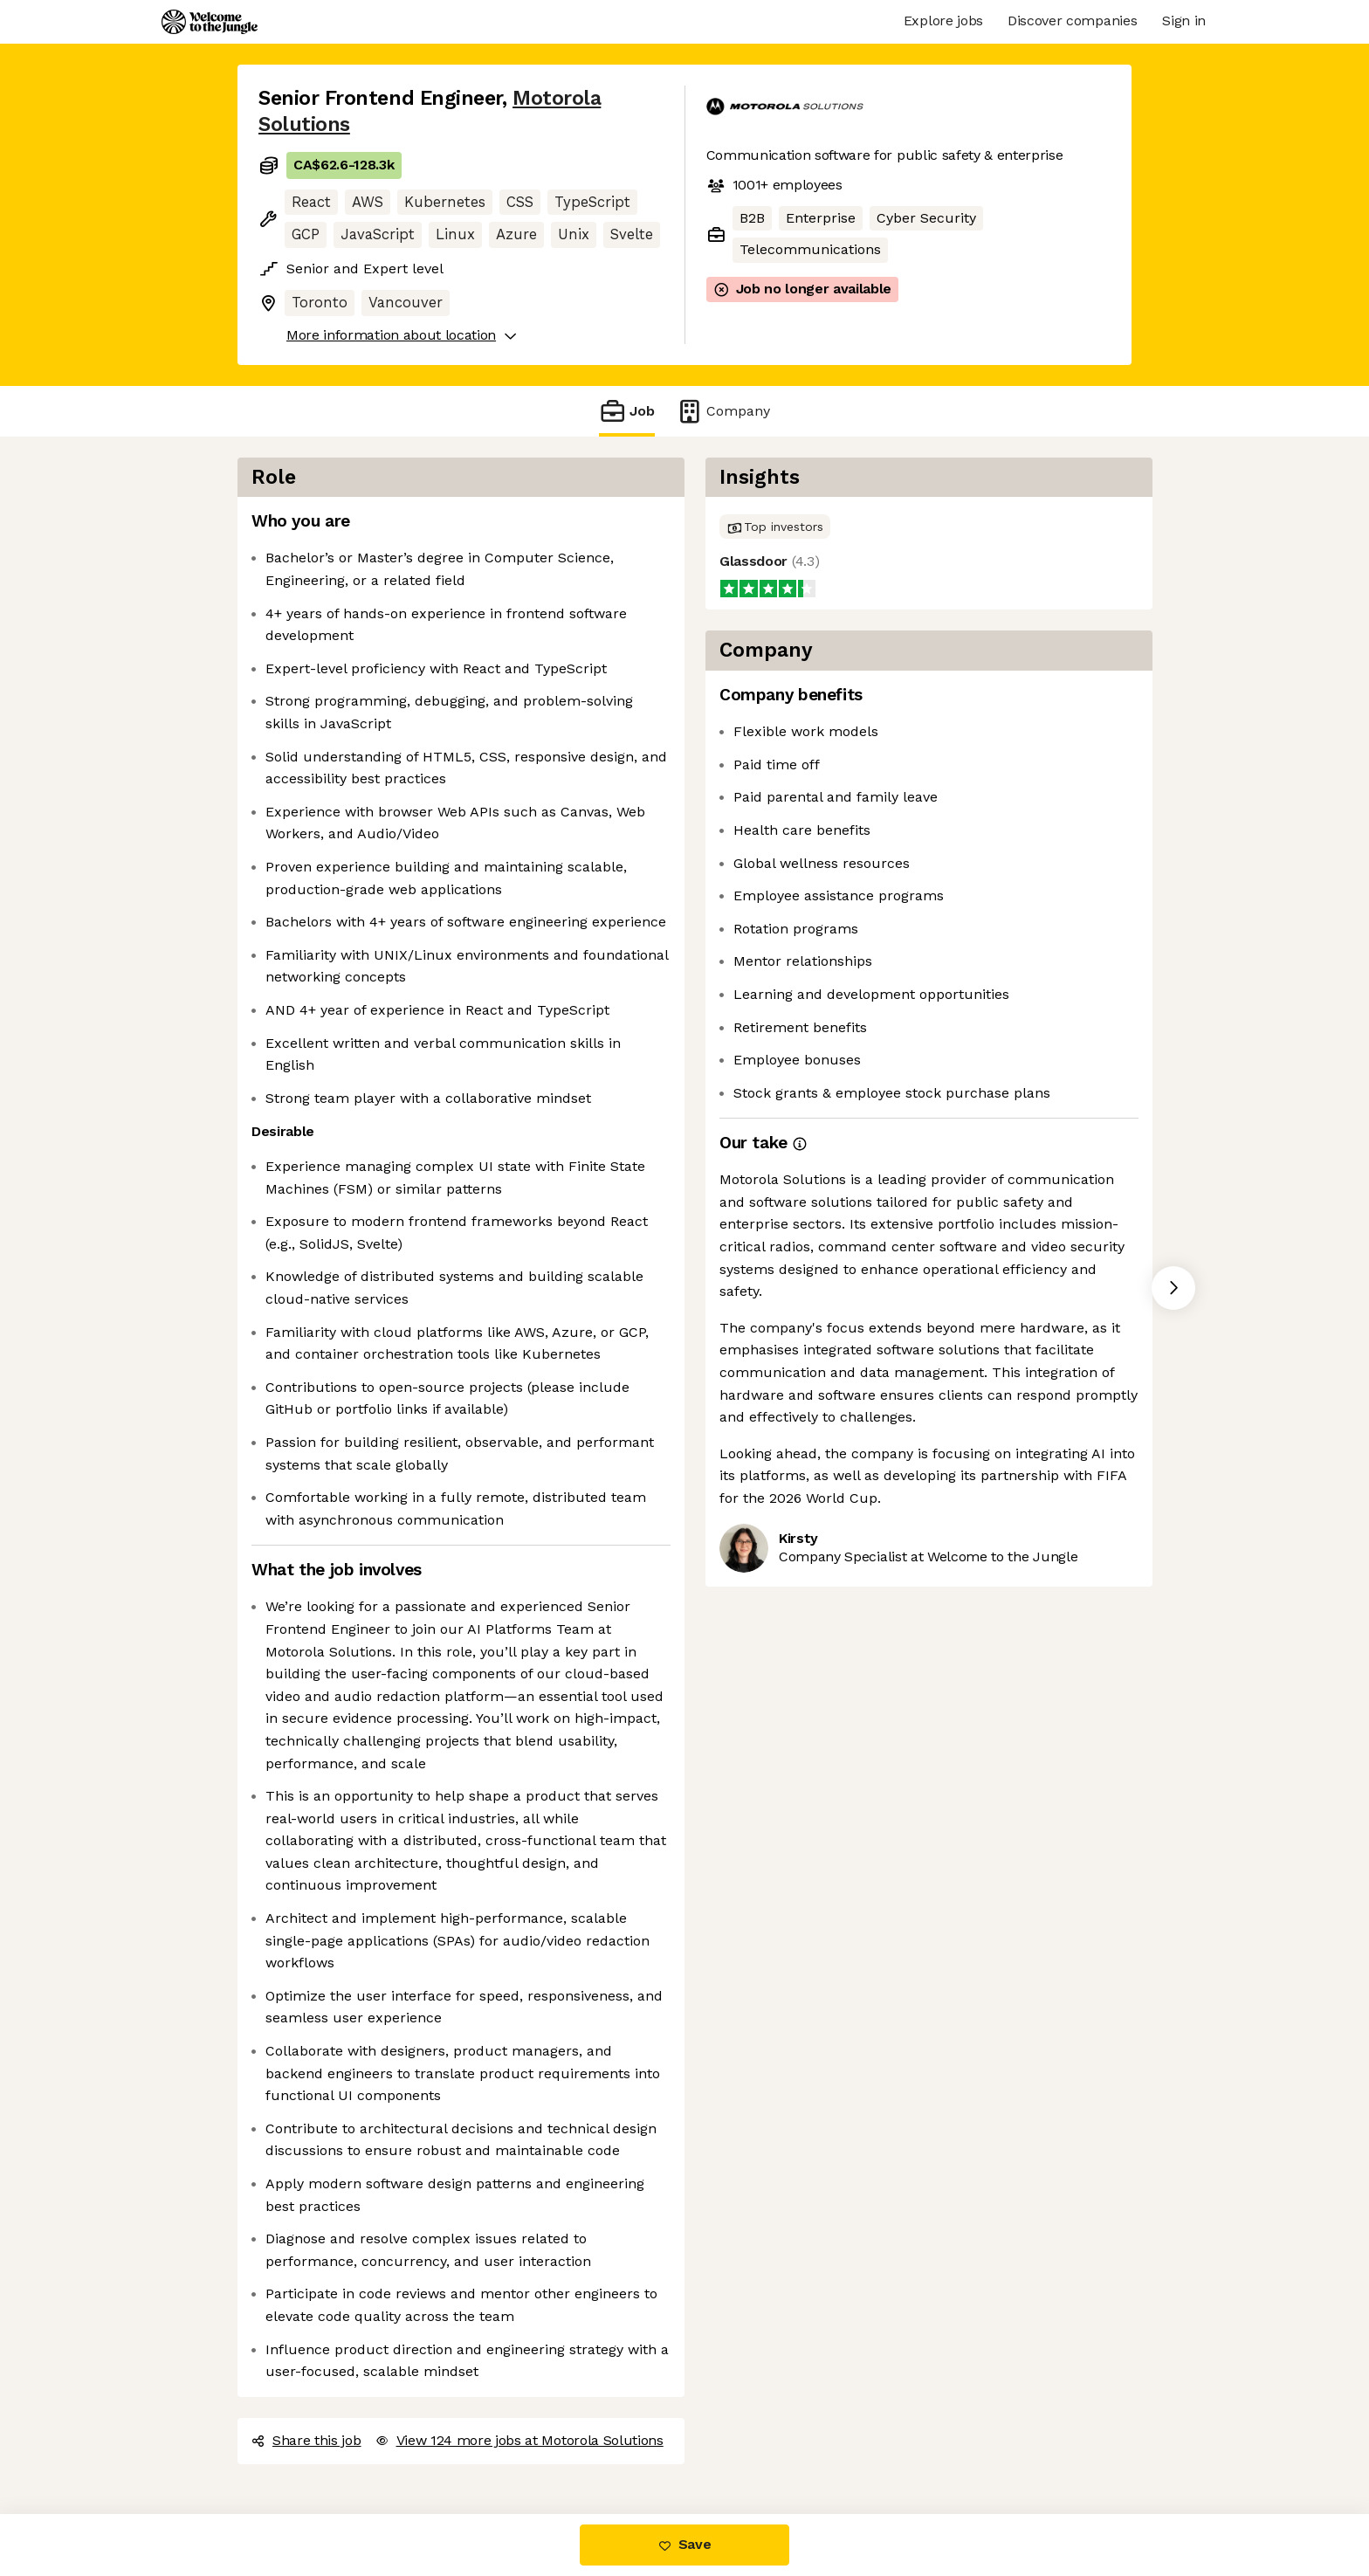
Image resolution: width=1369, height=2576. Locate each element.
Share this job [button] (306, 2440)
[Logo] (210, 22)
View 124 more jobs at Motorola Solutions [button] (519, 2440)
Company (723, 410)
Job (627, 410)
